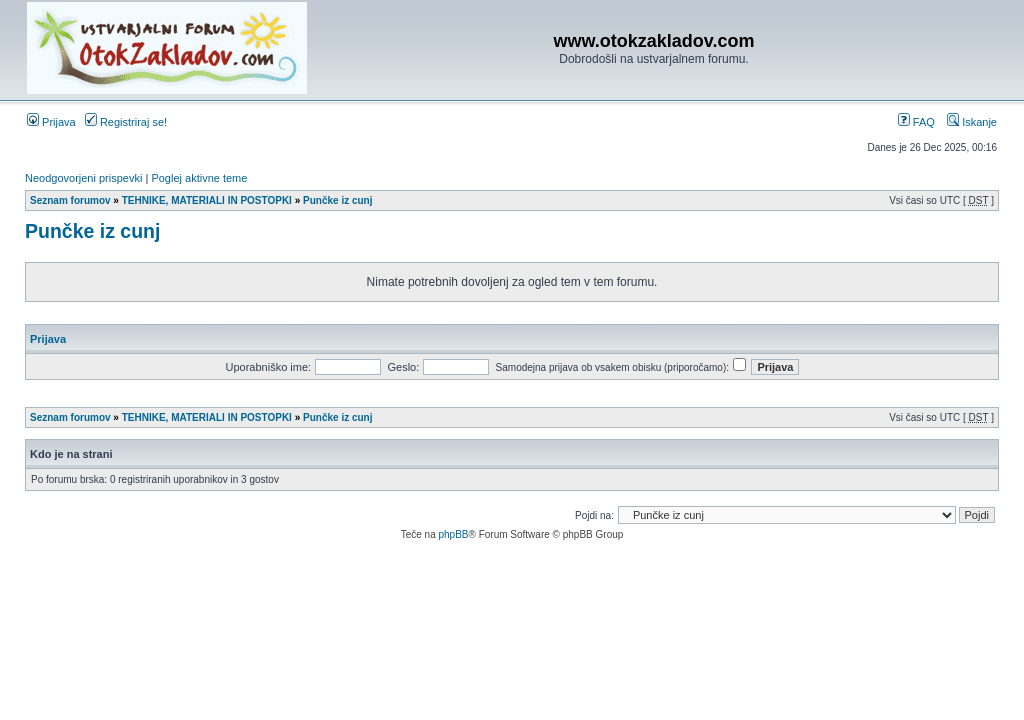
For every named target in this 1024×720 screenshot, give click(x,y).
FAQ (916, 122)
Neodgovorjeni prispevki (83, 178)
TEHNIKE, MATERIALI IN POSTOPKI (207, 200)
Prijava (51, 122)
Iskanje (972, 122)
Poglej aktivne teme (199, 178)
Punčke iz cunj (337, 200)
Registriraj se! (126, 122)
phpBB (453, 534)
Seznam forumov (70, 200)
